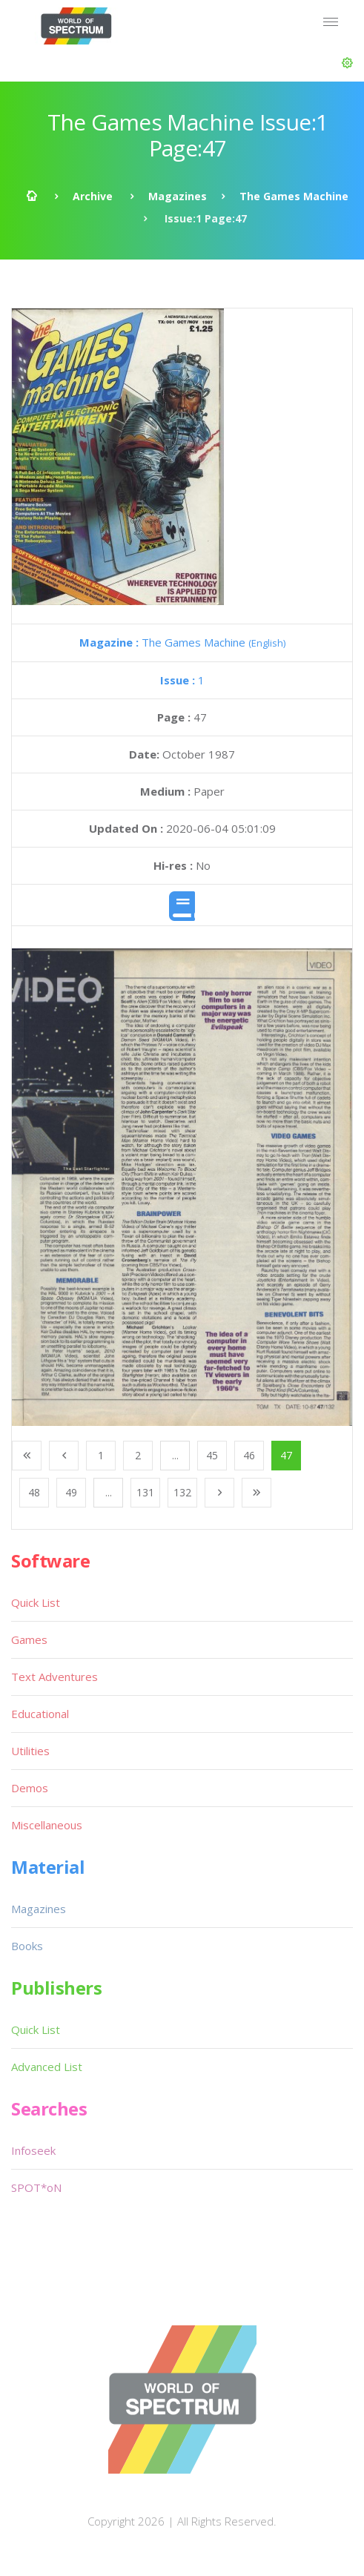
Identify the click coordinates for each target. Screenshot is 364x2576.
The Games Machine (293, 196)
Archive (93, 196)
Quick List (35, 1602)
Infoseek (33, 2150)
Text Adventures (54, 1676)
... (175, 1455)
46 (249, 1455)
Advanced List (46, 2066)
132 (182, 1492)
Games (29, 1639)
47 (286, 1455)
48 (34, 1492)
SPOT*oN (36, 2187)
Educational (40, 1713)
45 (212, 1455)
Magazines (177, 196)
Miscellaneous (46, 1824)
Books (27, 1945)
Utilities (30, 1750)
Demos (29, 1787)
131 (145, 1492)
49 (71, 1492)
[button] (347, 63)
